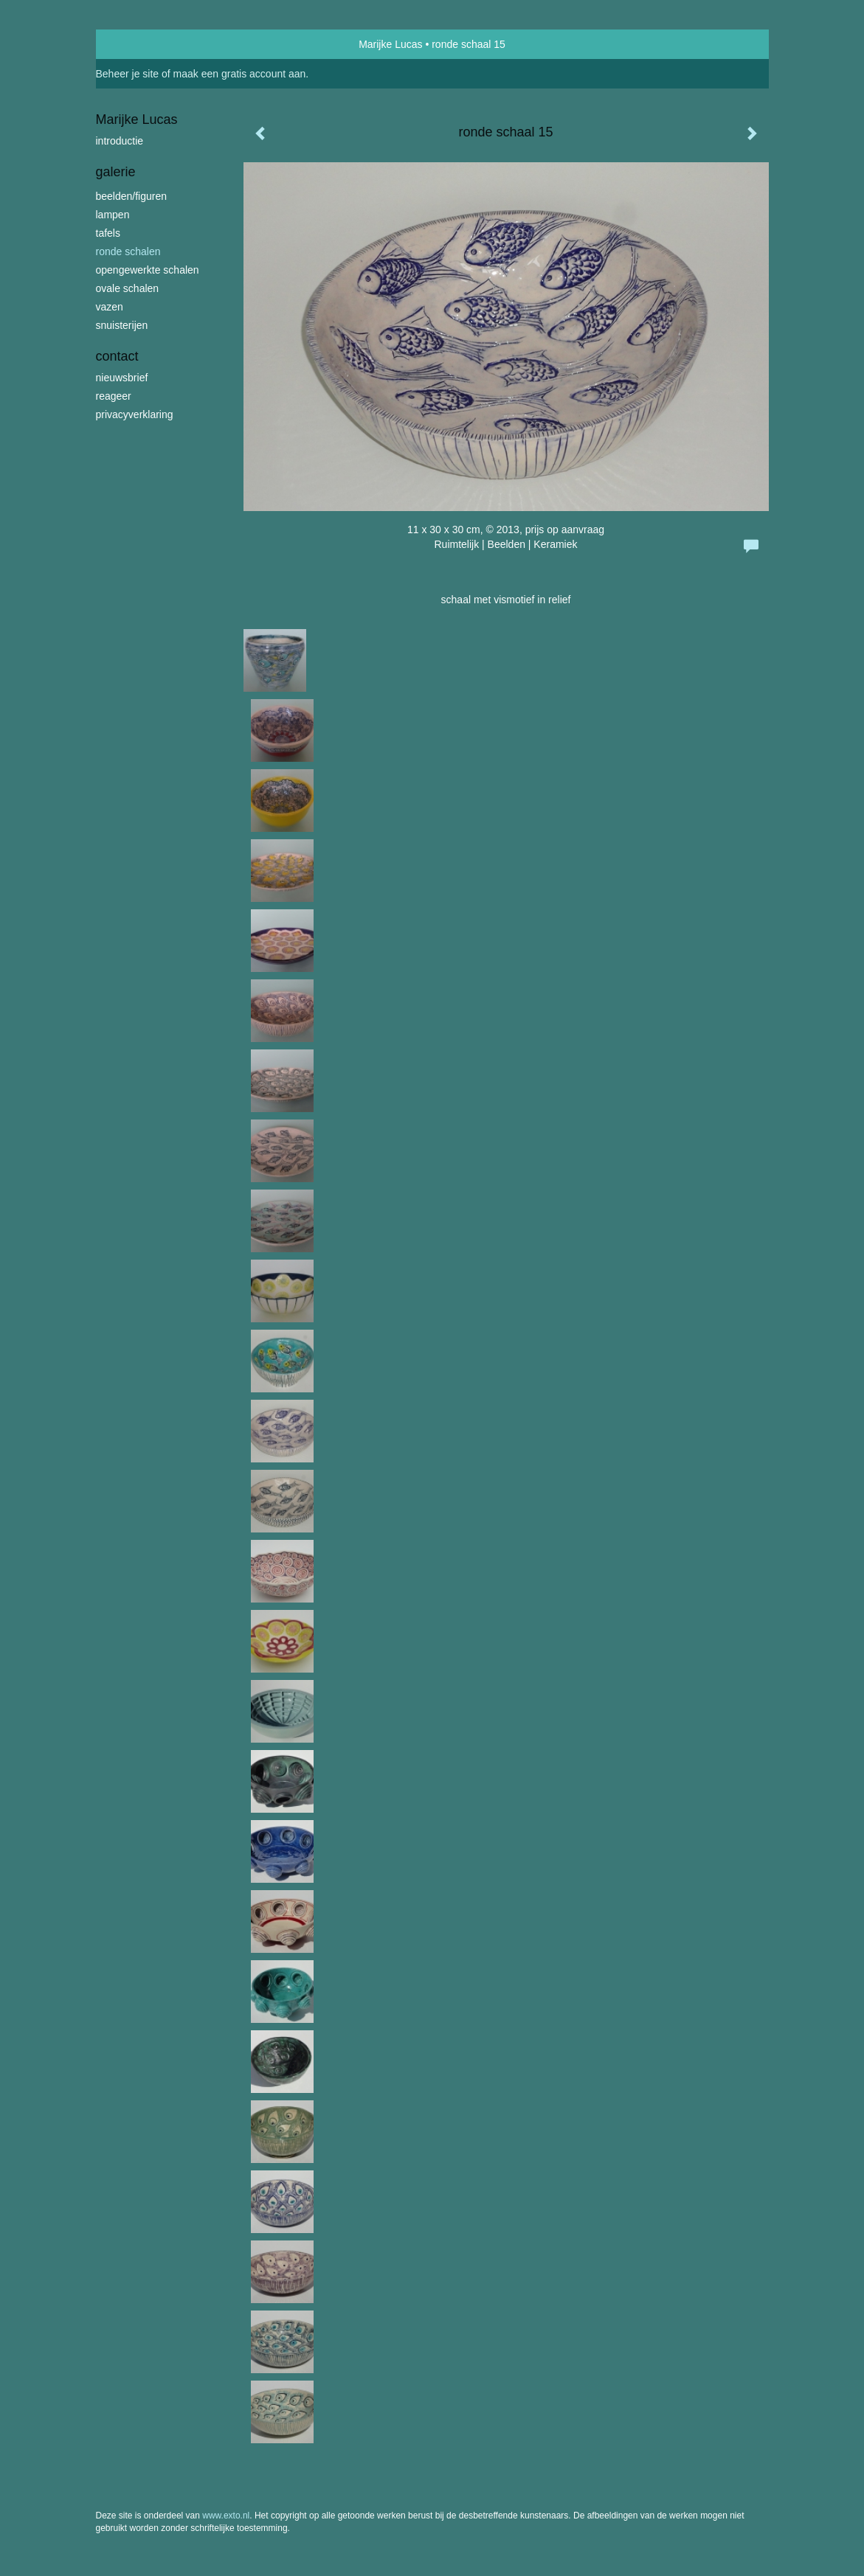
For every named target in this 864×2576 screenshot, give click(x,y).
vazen (109, 307)
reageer (113, 396)
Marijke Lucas (390, 44)
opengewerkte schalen (147, 270)
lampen (113, 215)
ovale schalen (127, 288)
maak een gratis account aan (239, 74)
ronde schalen (128, 251)
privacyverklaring (134, 414)
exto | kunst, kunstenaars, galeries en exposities (137, 44)
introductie (120, 141)
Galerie (116, 171)
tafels (108, 233)
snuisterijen (122, 325)
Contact (117, 356)
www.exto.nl (225, 2515)
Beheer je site (127, 74)
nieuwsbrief (122, 377)
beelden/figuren (131, 196)
